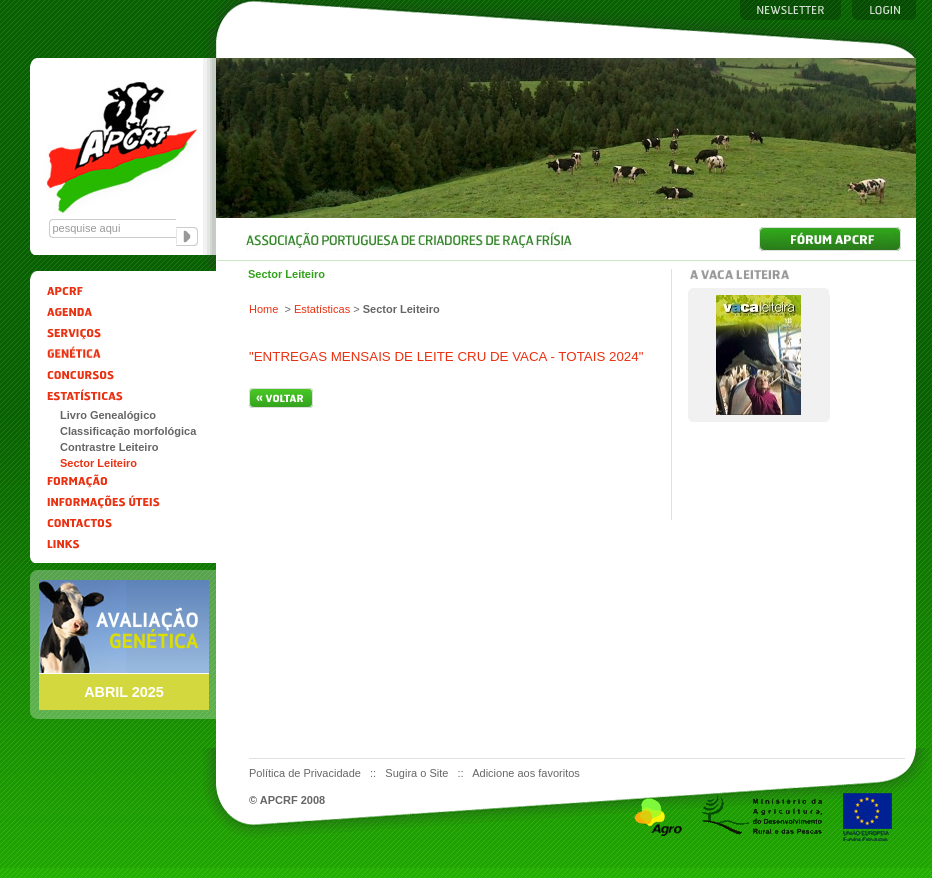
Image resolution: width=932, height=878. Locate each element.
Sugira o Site (418, 773)
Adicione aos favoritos (526, 773)
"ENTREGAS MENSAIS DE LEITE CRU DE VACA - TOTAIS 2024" (446, 356)
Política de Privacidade (306, 773)
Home (263, 309)
